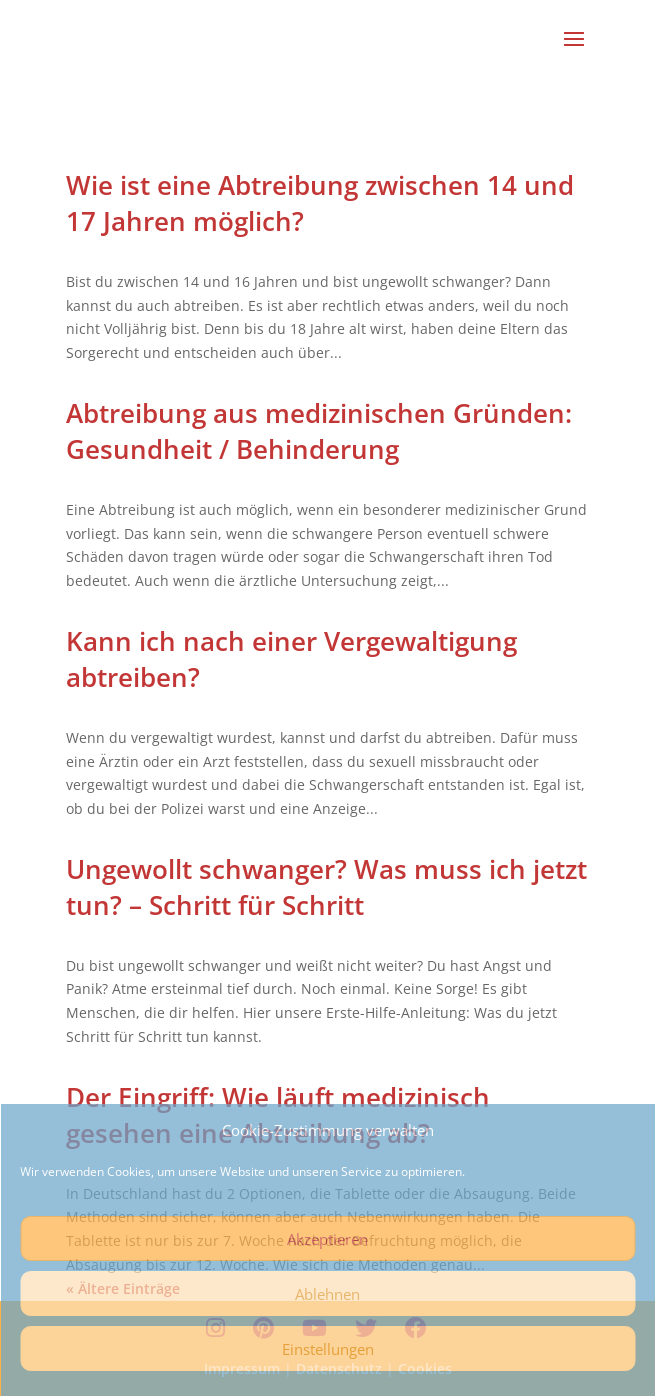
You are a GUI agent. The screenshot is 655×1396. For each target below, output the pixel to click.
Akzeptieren (327, 1239)
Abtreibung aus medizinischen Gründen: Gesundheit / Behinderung (319, 431)
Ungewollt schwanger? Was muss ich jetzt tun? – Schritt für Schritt (326, 887)
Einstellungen (328, 1349)
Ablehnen (327, 1294)
